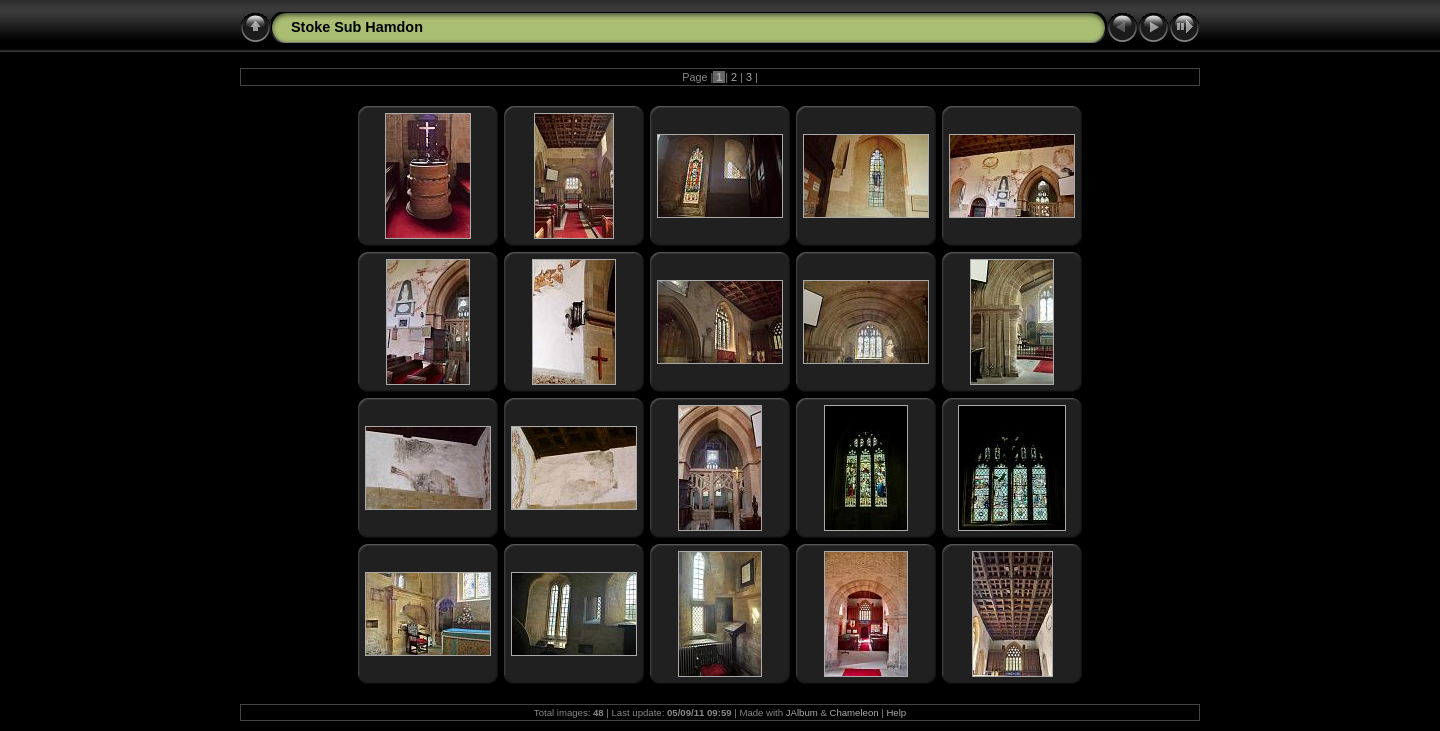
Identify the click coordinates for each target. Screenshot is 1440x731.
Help (896, 712)
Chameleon (854, 712)
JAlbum (802, 712)
